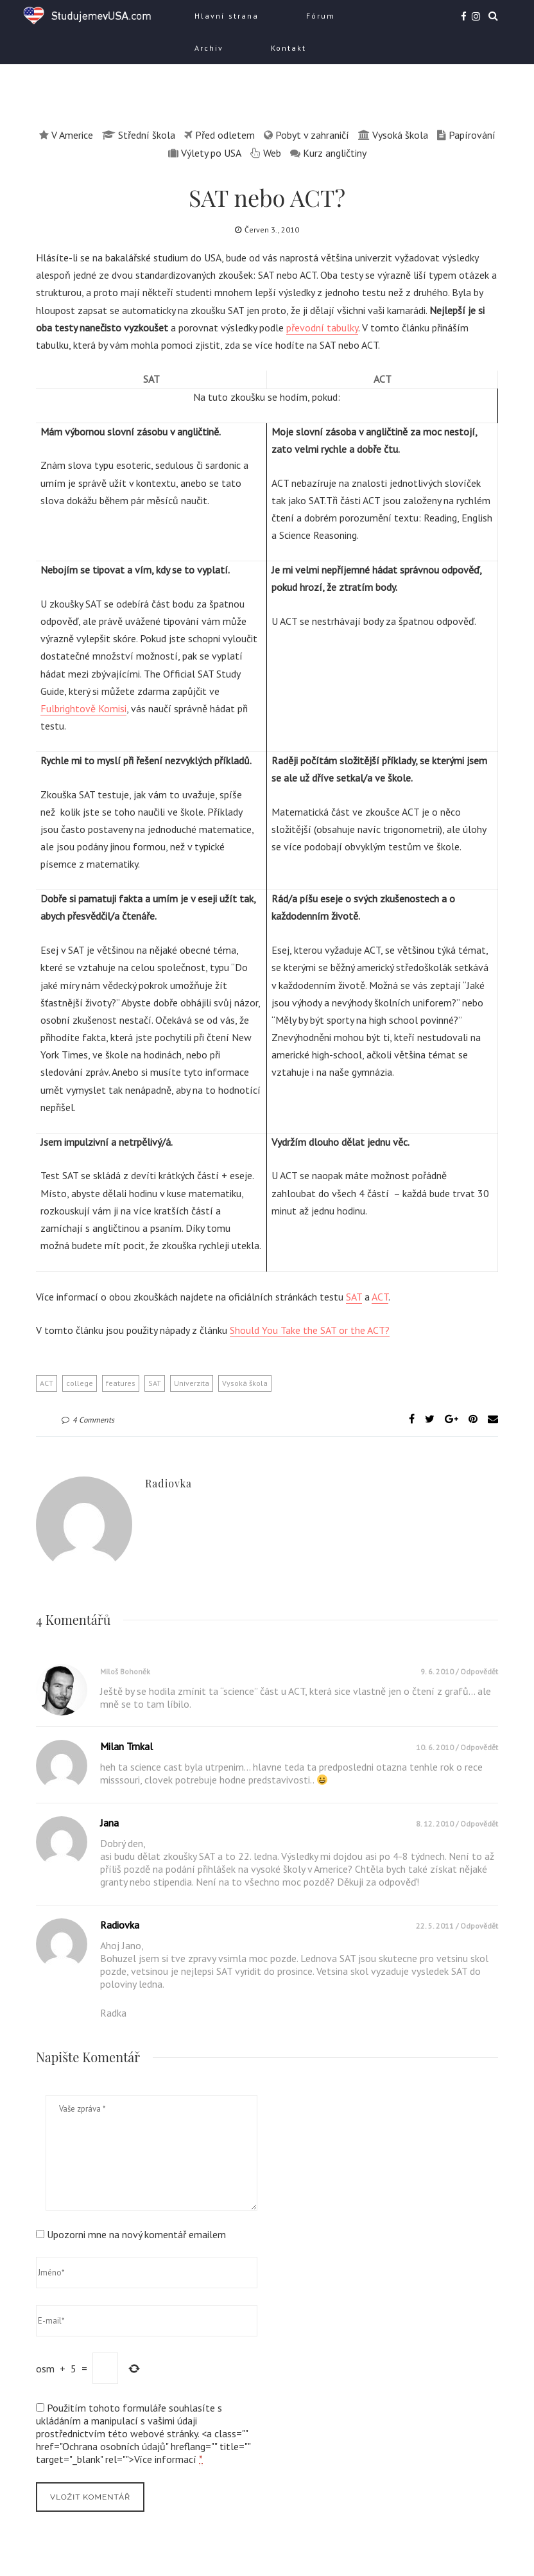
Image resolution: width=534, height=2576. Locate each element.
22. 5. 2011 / (438, 1926)
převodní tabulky (322, 327)
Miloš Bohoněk (125, 1671)
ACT (380, 1296)
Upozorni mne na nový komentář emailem (136, 2234)
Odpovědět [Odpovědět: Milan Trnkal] (479, 1747)
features (120, 1383)
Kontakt (288, 48)
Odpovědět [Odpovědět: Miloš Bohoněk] (479, 1671)
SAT (354, 1296)
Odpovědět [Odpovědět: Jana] (479, 1823)
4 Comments (88, 1419)
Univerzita (191, 1383)
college (79, 1383)
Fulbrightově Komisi (83, 708)
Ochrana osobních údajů (114, 2446)
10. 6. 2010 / (438, 1747)
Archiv (208, 48)
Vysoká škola (245, 1383)
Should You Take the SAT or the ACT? (310, 1330)
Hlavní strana (226, 16)
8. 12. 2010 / (438, 1823)
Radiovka (168, 1483)
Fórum (320, 16)
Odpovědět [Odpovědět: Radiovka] (479, 1926)
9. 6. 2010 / (440, 1671)
